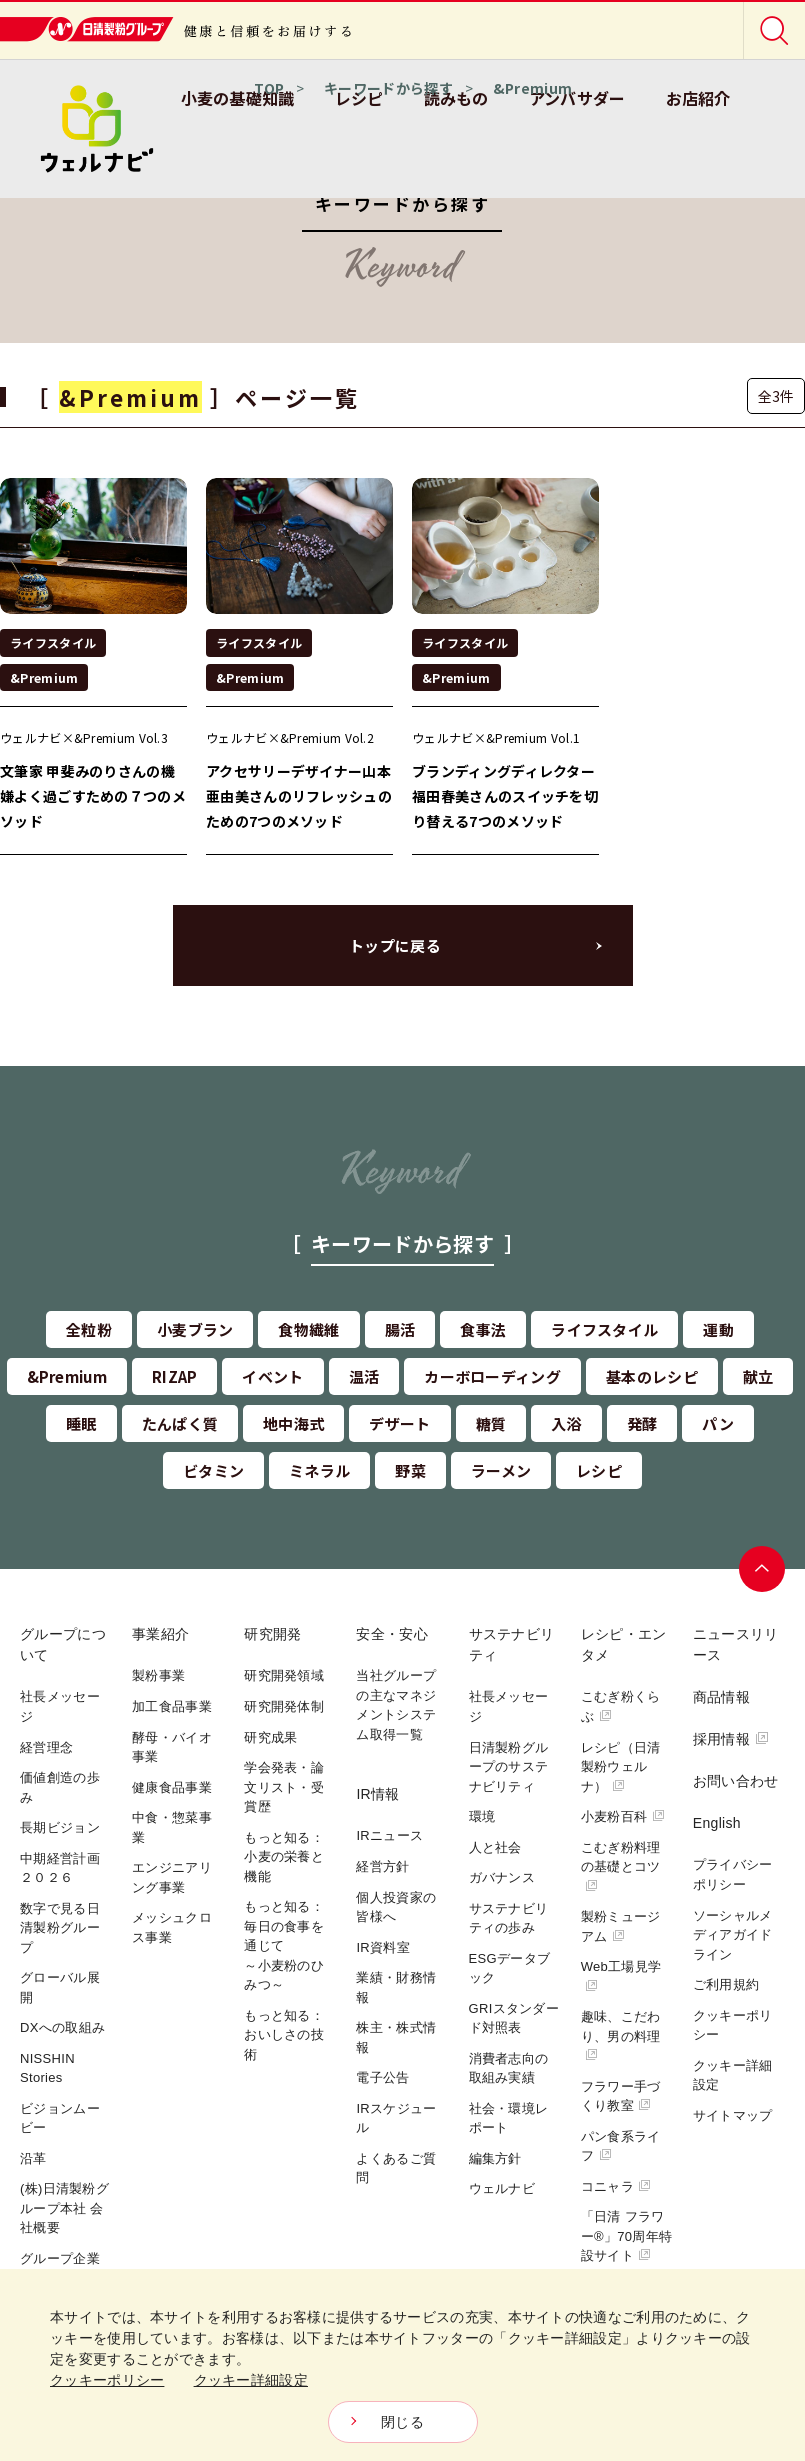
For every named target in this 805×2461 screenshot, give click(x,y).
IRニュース (389, 1835)
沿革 (33, 2158)
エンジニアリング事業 (172, 1877)
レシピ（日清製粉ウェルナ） (621, 1767)
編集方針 (495, 2158)
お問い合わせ (736, 1781)
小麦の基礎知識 (238, 98)
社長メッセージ (60, 1706)
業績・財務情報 (396, 1987)
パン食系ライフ (621, 2146)
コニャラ (616, 2186)
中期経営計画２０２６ (60, 1868)
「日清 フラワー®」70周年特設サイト (626, 2236)
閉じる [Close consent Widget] (402, 2422)
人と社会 (495, 1847)
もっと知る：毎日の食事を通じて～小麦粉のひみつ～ (284, 1945)
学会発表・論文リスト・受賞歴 (284, 1787)
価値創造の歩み (60, 1787)
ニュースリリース (736, 1644)
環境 (482, 1816)
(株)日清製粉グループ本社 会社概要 (64, 2208)
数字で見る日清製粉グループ (60, 1928)
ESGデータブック (510, 1968)
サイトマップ (733, 2115)
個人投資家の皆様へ (396, 1907)
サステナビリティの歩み (509, 1918)
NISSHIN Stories (47, 2068)
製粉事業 (158, 1675)
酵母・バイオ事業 (172, 1747)
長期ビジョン (60, 1827)
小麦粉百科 (623, 1816)
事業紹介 (160, 1634)
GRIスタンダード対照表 (514, 2018)
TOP (269, 88)
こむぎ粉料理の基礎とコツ (621, 1866)
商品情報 (721, 1697)
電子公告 (382, 2077)
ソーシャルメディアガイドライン (733, 1935)
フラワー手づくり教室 (621, 2096)
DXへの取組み (62, 2027)
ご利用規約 (726, 1984)
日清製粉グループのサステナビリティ (509, 1767)
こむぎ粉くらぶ (621, 1706)
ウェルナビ (502, 2188)
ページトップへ (762, 1569)
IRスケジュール (396, 2118)
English (717, 1823)
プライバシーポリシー (733, 1874)
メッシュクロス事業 (172, 1927)
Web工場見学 (621, 1975)
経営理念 (46, 1747)
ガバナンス (502, 1877)
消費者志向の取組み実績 (509, 2068)
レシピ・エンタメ (624, 1644)
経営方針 (382, 1866)
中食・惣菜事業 (172, 1827)
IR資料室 (383, 1947)
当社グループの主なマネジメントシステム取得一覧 (396, 1705)
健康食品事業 (172, 1787)
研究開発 (272, 1634)
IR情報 (377, 1794)
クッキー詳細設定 (733, 2075)
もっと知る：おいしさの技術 (284, 2035)
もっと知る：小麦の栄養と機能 (284, 1857)
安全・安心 (392, 1634)
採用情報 (731, 1739)
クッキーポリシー (733, 2025)
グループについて (63, 1644)
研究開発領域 (284, 1675)
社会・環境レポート (509, 2118)
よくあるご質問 (396, 2168)
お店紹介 (698, 98)
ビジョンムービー (60, 2118)
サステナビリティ (512, 1644)
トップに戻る (395, 945)
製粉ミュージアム (621, 1926)
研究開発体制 (284, 1706)
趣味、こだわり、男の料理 (621, 2035)
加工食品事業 (172, 1706)
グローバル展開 (60, 1987)
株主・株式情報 (396, 2037)
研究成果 (270, 1737)
